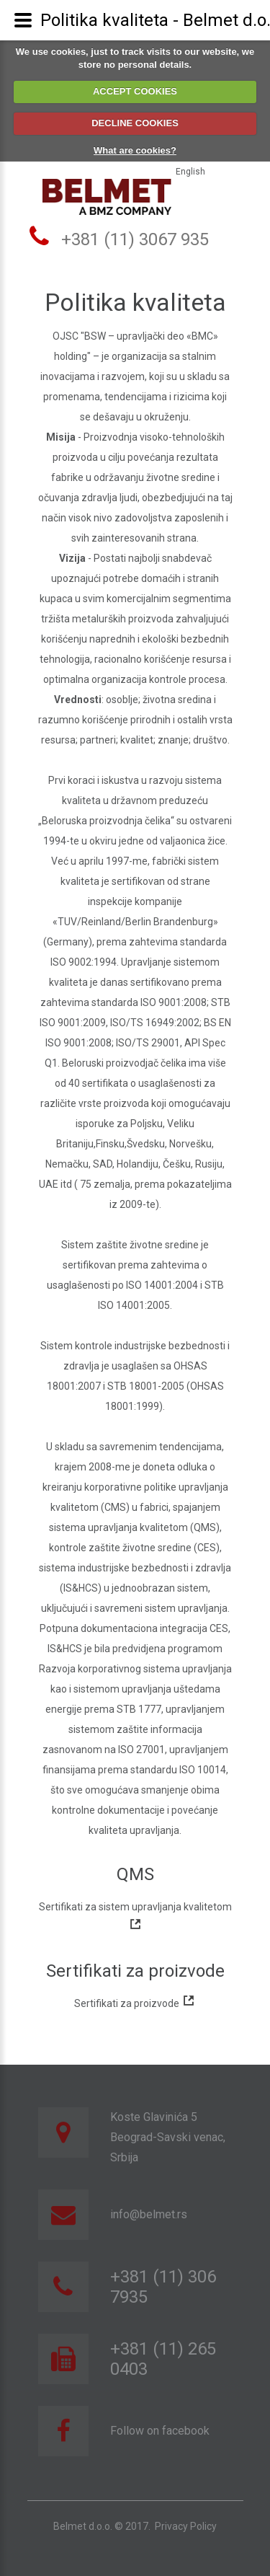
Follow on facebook (160, 2431)
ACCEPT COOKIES (135, 91)
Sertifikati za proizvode (135, 2003)
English (190, 172)
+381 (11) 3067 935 (135, 239)
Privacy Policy (186, 2526)
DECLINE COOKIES (135, 123)
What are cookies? (135, 150)
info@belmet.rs (148, 2214)
